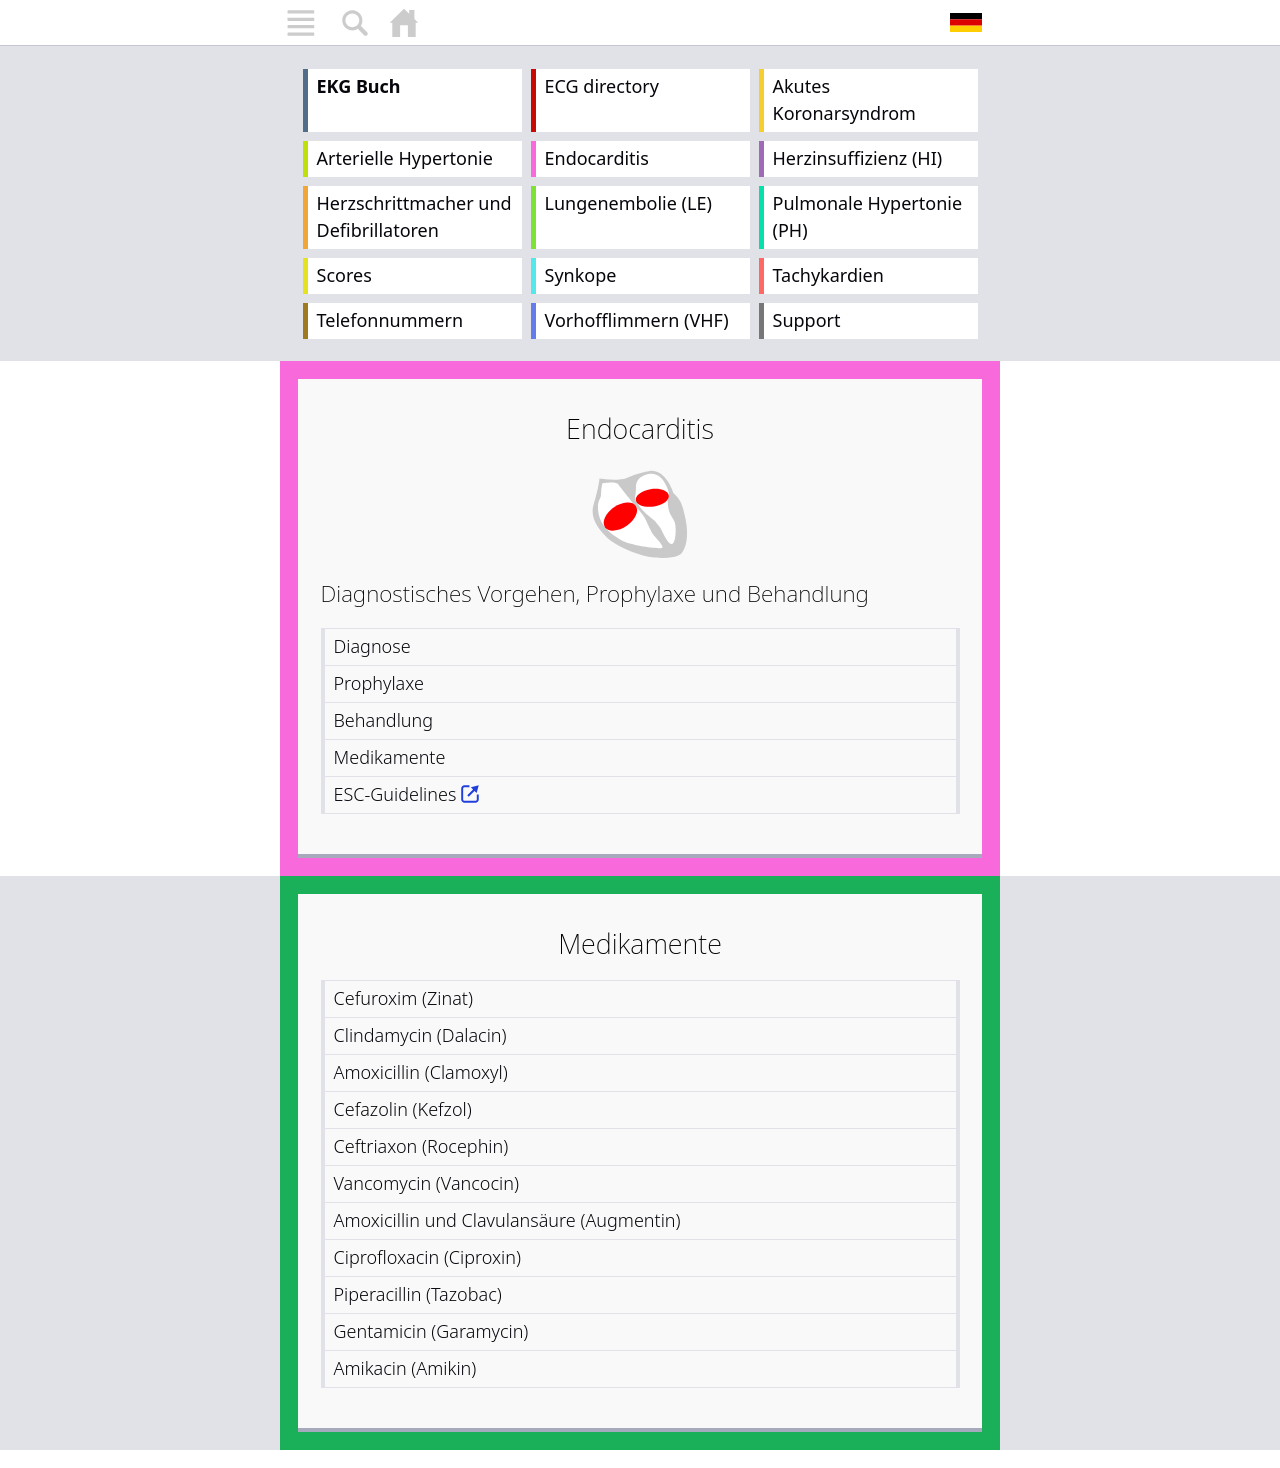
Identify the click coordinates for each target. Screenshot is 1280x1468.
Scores (344, 275)
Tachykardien (828, 275)
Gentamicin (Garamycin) (431, 1331)
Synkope (581, 275)
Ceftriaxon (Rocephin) (421, 1146)
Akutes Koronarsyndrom (844, 99)
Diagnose (372, 646)
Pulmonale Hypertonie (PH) (868, 216)
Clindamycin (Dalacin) (420, 1035)
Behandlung (384, 720)
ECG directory (602, 86)
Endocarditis (597, 158)
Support (807, 320)
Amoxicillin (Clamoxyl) (421, 1072)
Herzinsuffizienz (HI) (858, 158)
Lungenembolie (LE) (628, 203)
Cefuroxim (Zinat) (403, 998)
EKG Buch (359, 86)
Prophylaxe (379, 683)
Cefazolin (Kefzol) (403, 1109)
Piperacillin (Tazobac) (418, 1294)
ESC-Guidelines (395, 794)
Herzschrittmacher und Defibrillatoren (414, 216)
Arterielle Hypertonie (405, 158)
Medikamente (390, 757)
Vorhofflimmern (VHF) (637, 320)
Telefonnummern (390, 320)
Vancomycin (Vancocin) (426, 1183)
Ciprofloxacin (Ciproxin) (427, 1257)
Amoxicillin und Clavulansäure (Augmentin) (507, 1220)
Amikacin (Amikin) (405, 1368)
